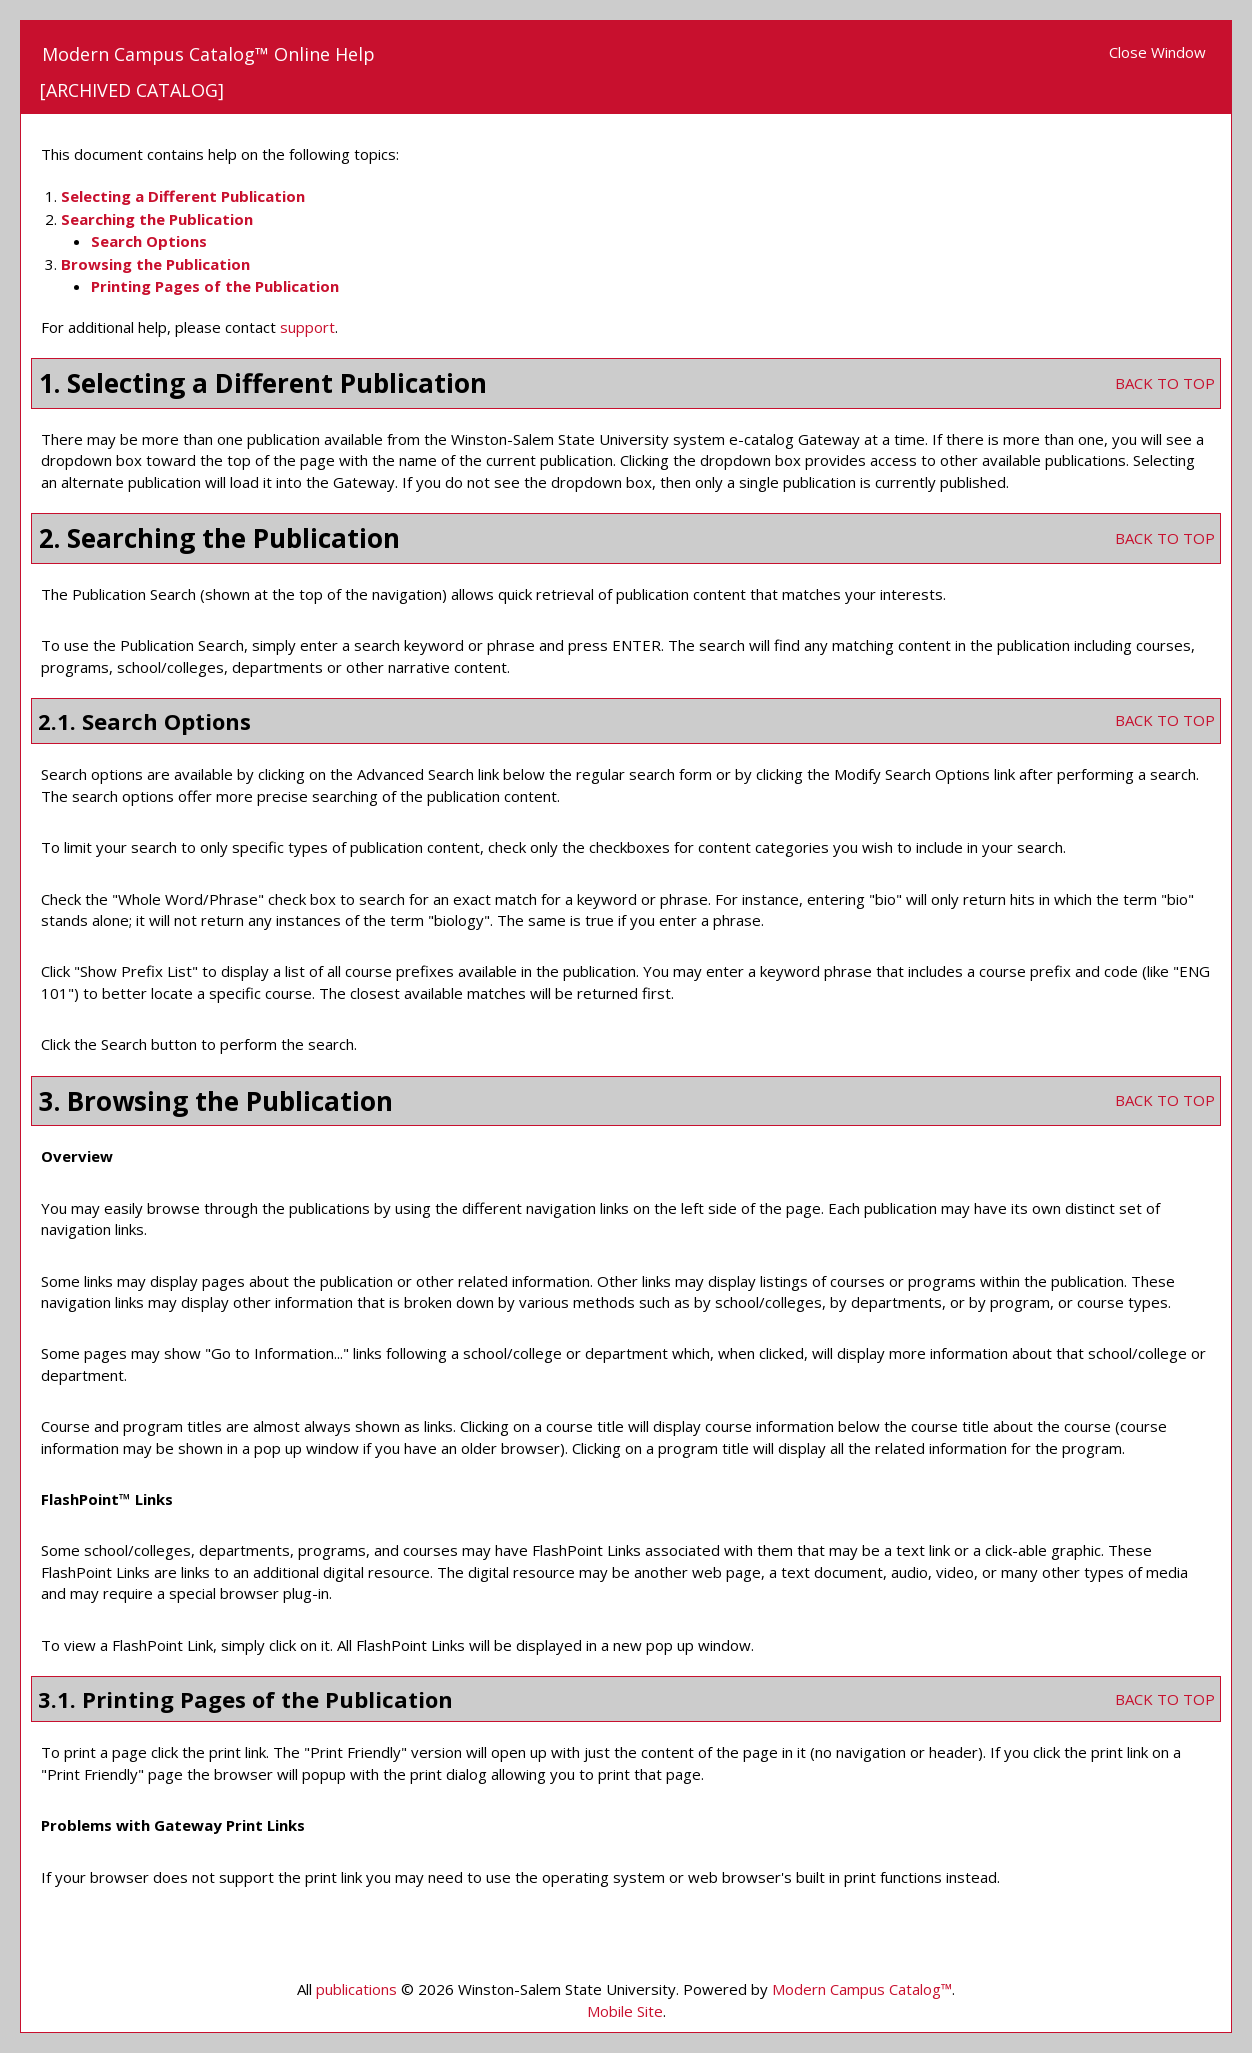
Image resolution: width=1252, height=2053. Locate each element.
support (307, 327)
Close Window (1157, 52)
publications (356, 1989)
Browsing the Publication (155, 264)
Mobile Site (625, 2011)
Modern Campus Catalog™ (862, 1989)
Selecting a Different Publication (183, 196)
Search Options (149, 241)
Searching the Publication (157, 219)
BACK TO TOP (1165, 383)
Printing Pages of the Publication (215, 286)
